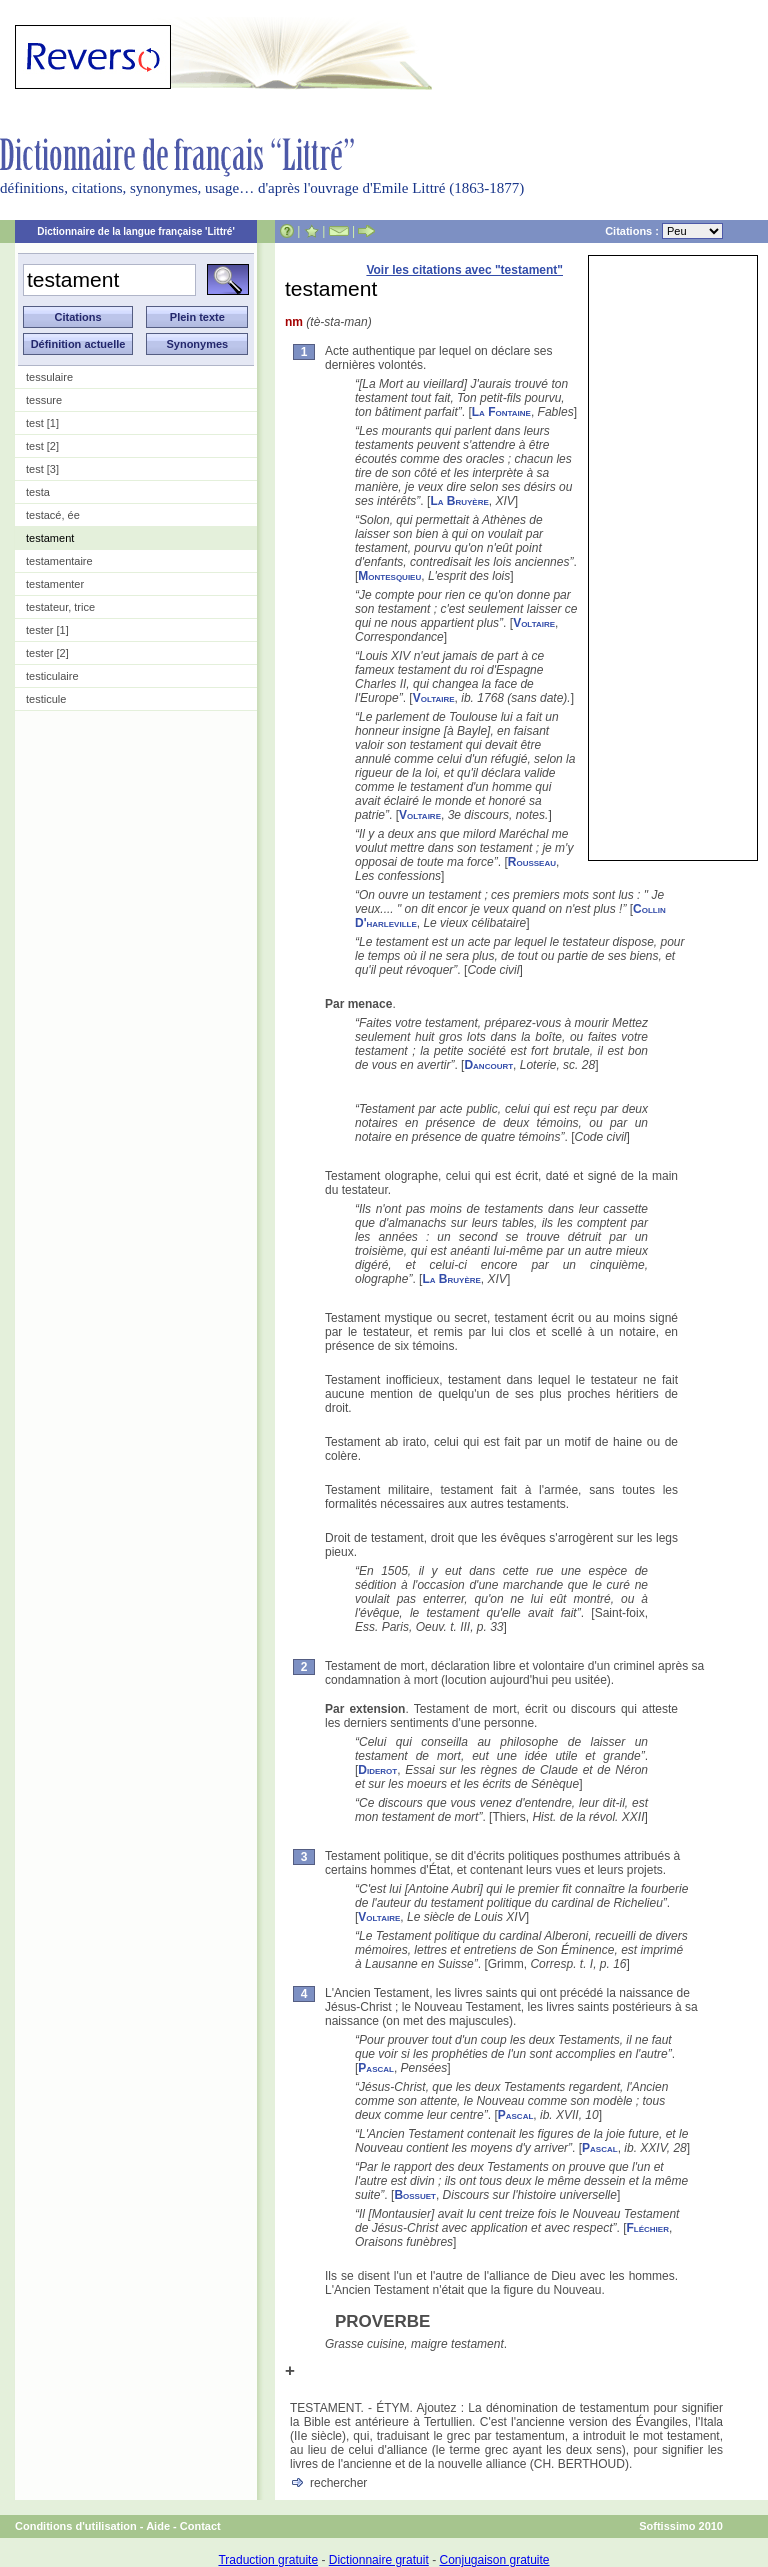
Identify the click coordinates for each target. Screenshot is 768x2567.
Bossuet (415, 2195)
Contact (200, 2526)
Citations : (664, 231)
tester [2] (47, 653)
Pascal (376, 2068)
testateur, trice (60, 607)
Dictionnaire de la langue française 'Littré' (136, 231)
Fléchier (647, 2228)
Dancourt (488, 1065)
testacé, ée (53, 515)
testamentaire (59, 561)
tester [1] (47, 630)
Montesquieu (389, 576)
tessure (44, 400)
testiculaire (52, 676)
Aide (158, 2526)
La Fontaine (501, 412)
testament (50, 538)
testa (38, 492)
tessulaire (49, 377)
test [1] (42, 423)
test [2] (42, 446)
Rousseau (532, 862)
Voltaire (534, 623)
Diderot (377, 1770)
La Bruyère (459, 501)
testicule (46, 699)
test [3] (42, 469)
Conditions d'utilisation (76, 2526)
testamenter (55, 584)
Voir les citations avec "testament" (464, 270)
